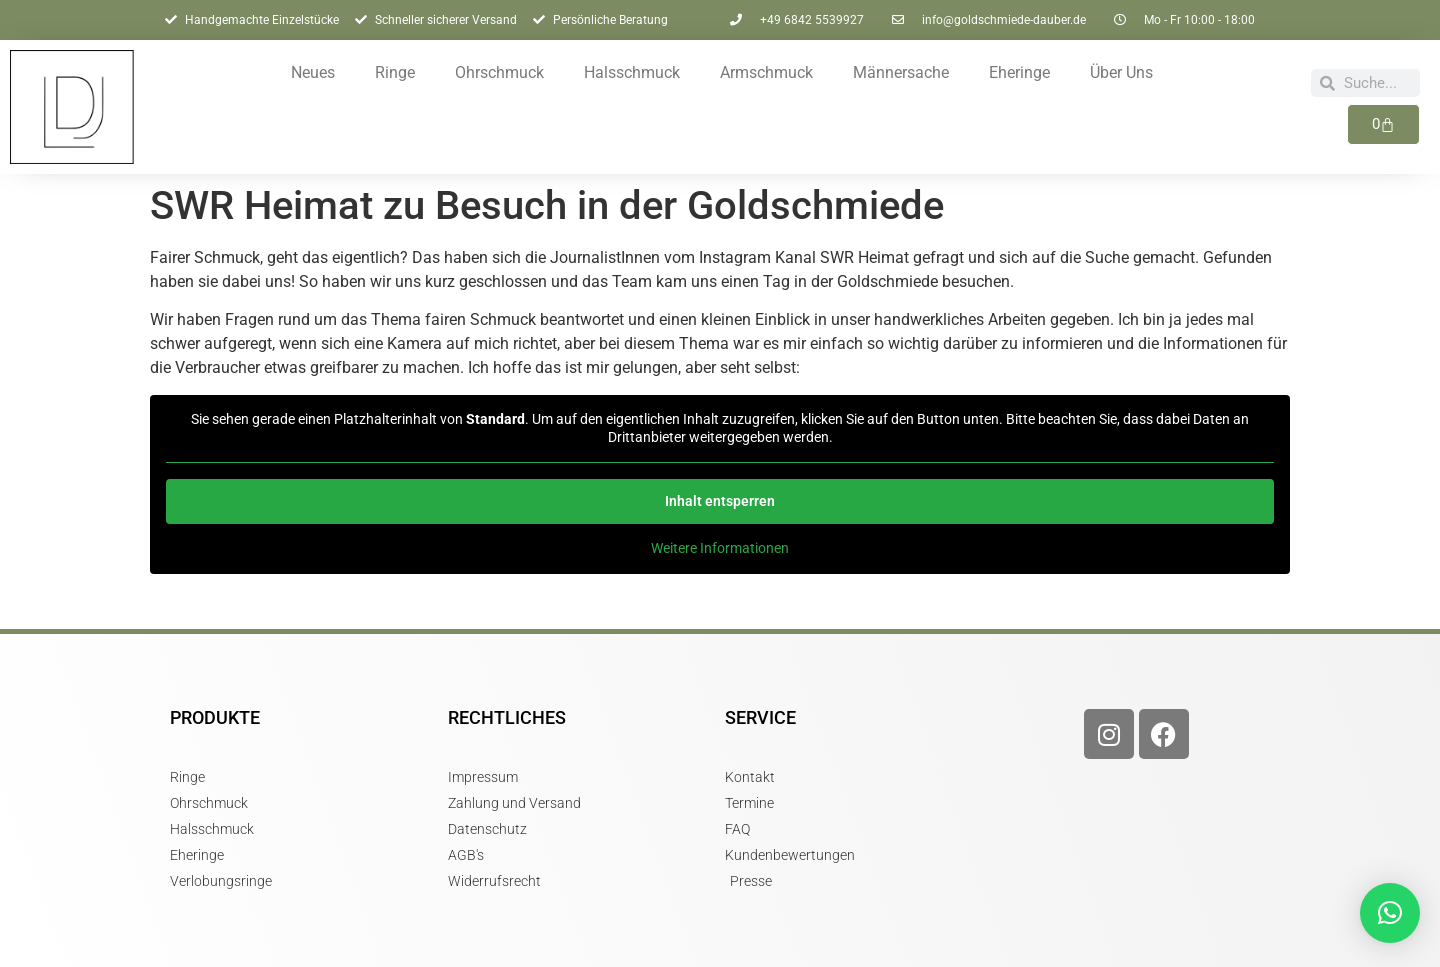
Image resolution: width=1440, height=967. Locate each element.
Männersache (901, 72)
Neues (313, 72)
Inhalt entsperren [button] (720, 501)
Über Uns (1121, 72)
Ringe (395, 72)
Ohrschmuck (499, 72)
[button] (1390, 913)
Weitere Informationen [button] (720, 548)
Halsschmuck (632, 72)
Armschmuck (766, 72)
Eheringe (1019, 72)
